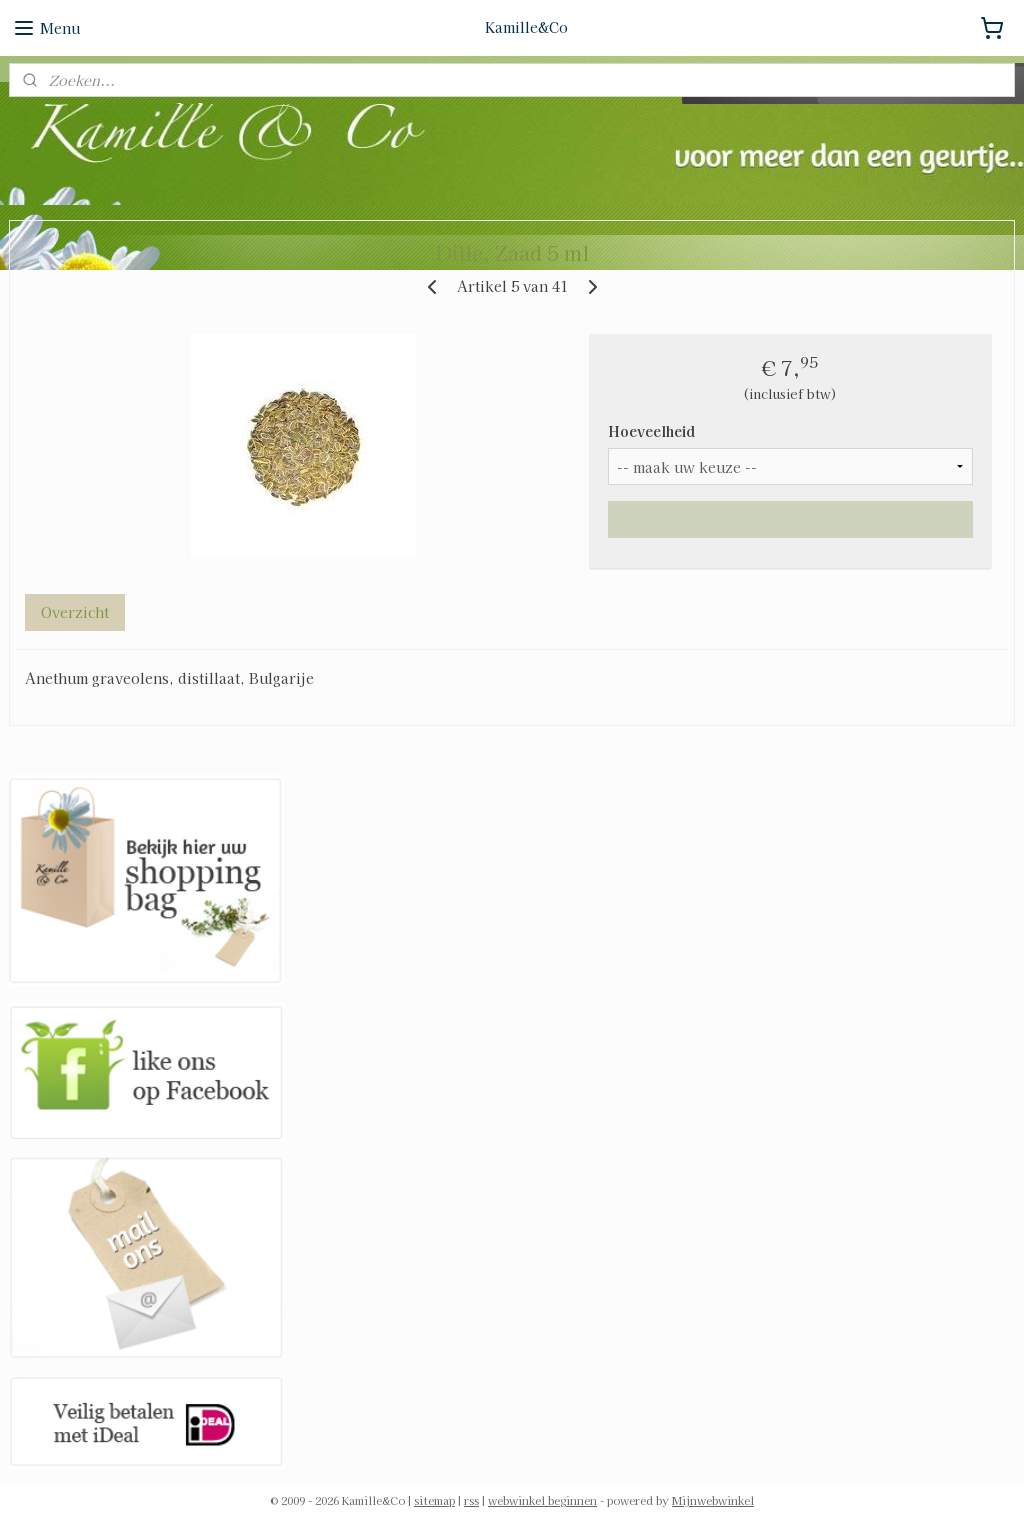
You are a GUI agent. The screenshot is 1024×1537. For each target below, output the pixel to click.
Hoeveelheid (651, 431)
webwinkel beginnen (542, 1500)
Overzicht (75, 612)
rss (471, 1500)
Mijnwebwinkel (713, 1500)
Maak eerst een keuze (790, 519)
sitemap (434, 1500)
